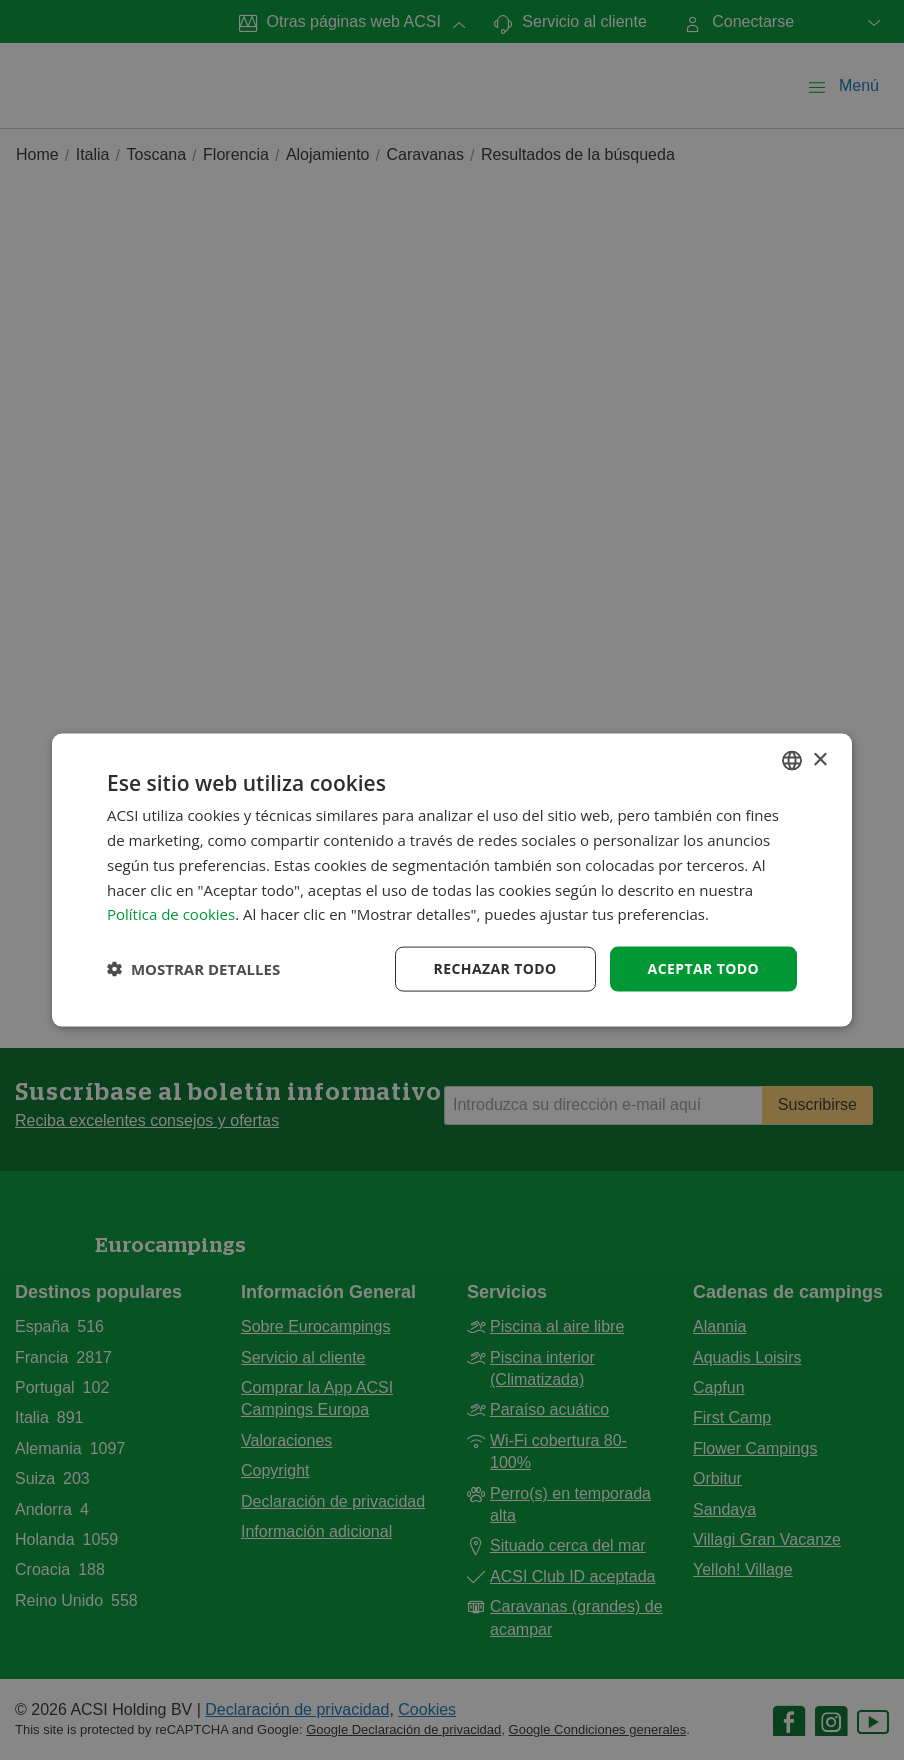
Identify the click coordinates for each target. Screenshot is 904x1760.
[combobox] (792, 761)
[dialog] (452, 880)
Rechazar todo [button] (495, 968)
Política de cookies (171, 914)
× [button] (819, 759)
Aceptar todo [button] (703, 968)
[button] (193, 969)
